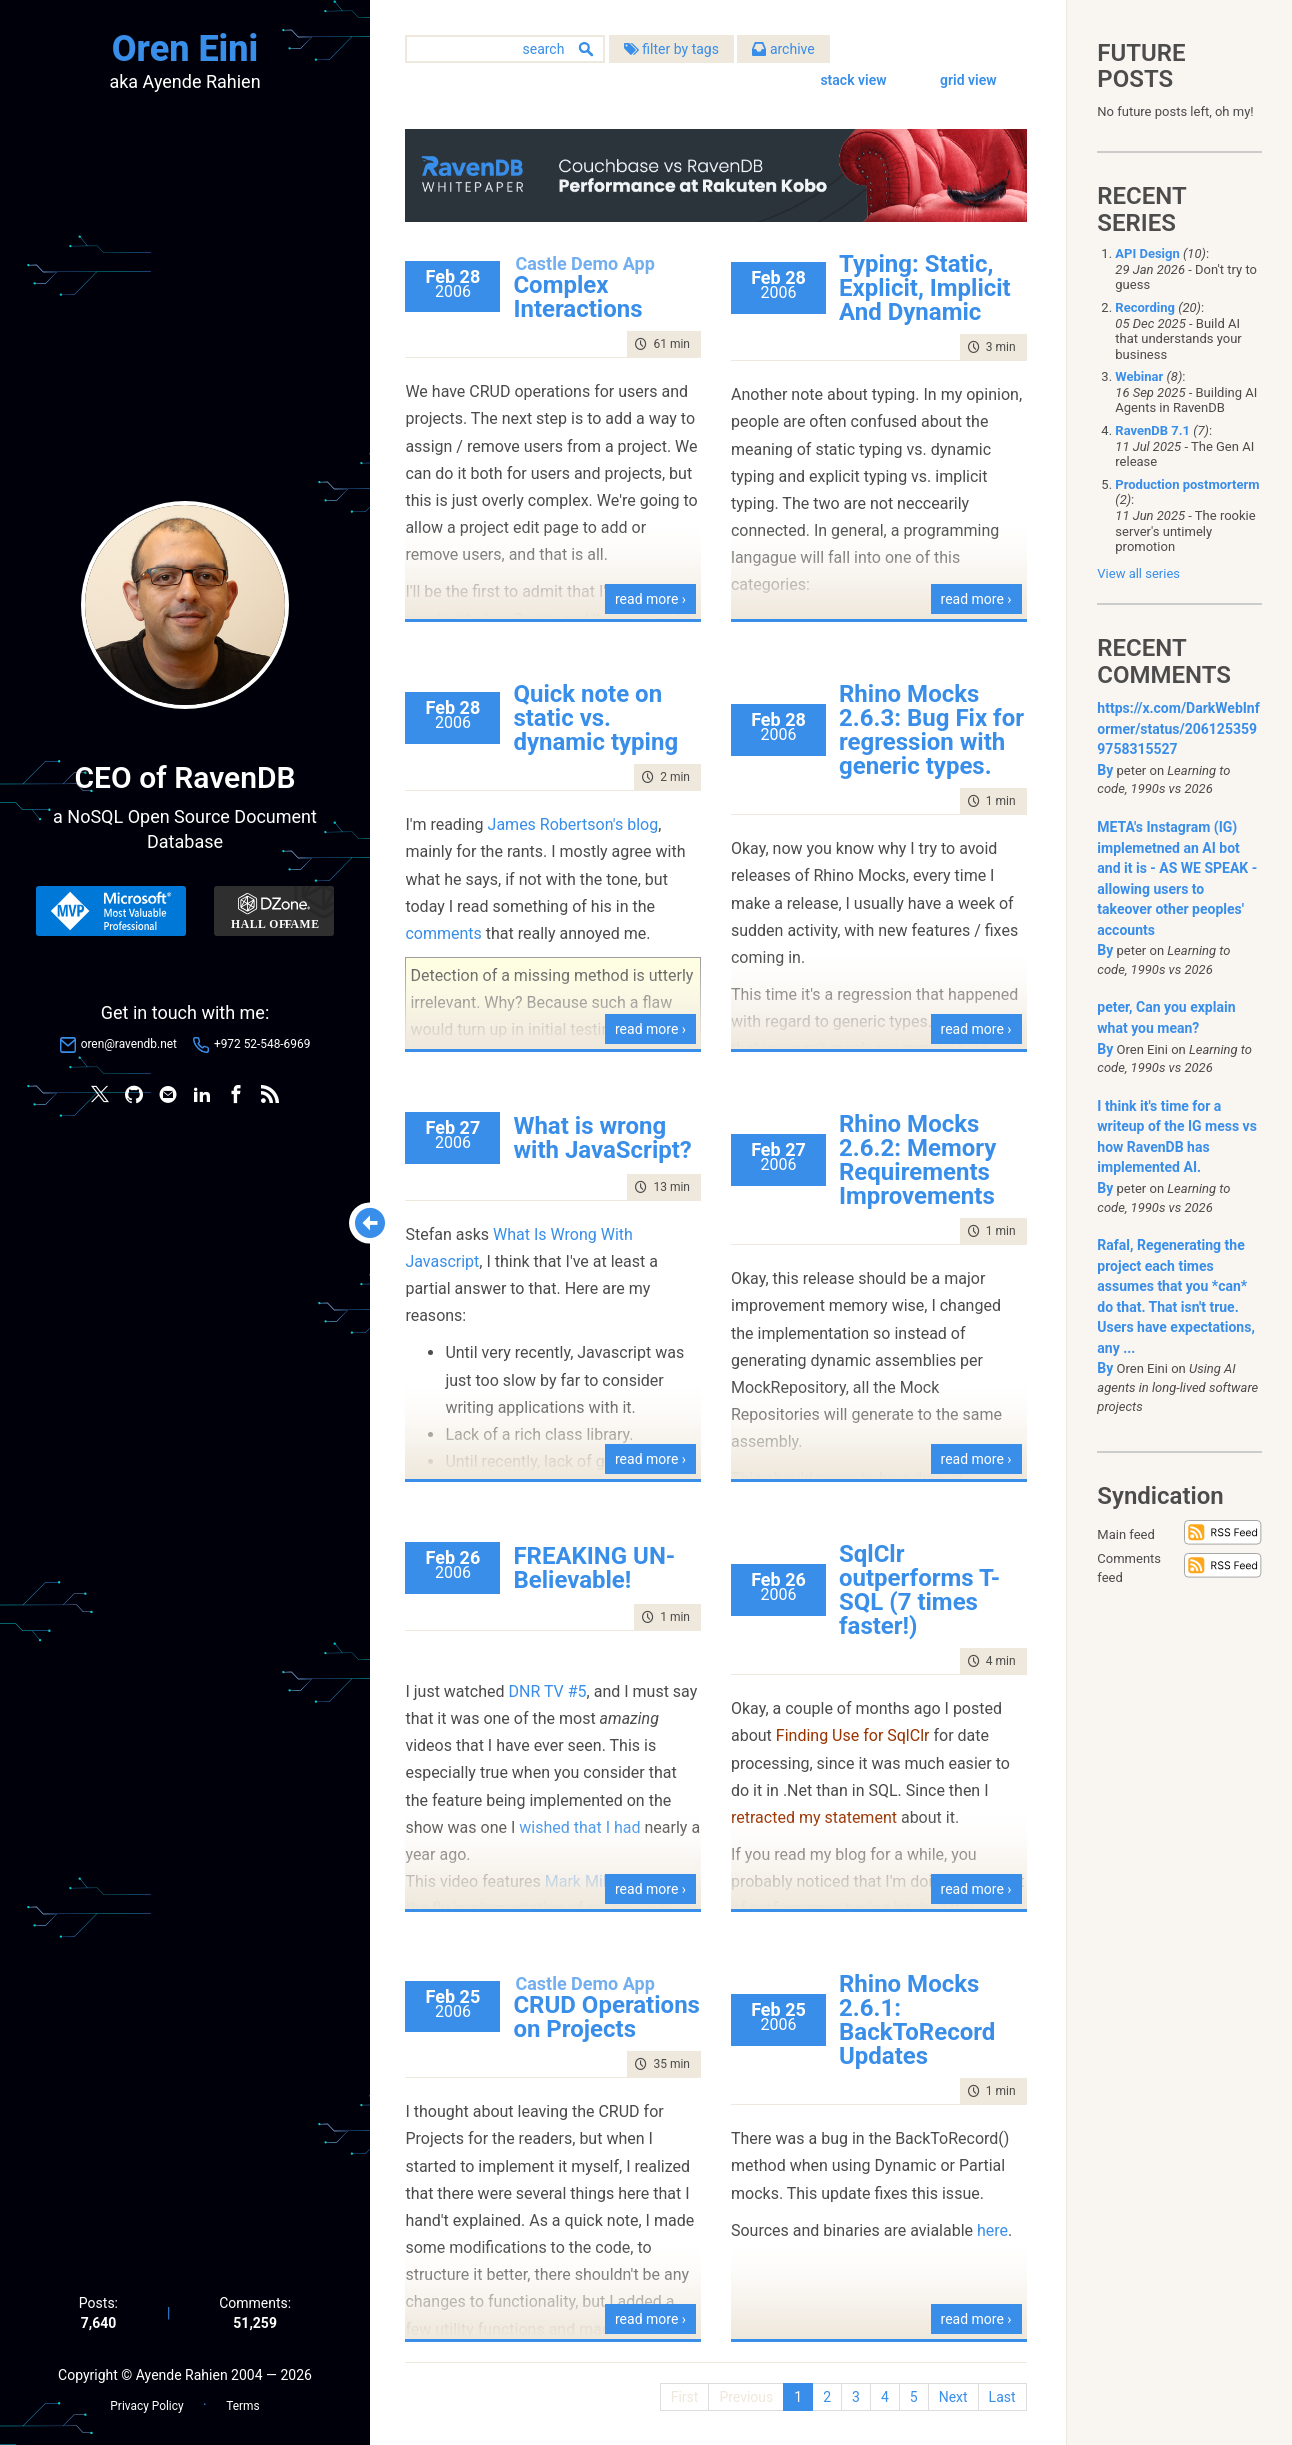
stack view (853, 80)
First (684, 2396)
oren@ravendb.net (129, 1044)
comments (448, 932)
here (994, 2229)
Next (952, 2396)
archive (788, 49)
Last (1001, 2396)
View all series (1138, 573)
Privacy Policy (146, 2406)
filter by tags (675, 49)
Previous (746, 2396)
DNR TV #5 (552, 1690)
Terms (242, 2406)
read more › (652, 598)
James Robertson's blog (577, 824)
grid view (968, 80)
